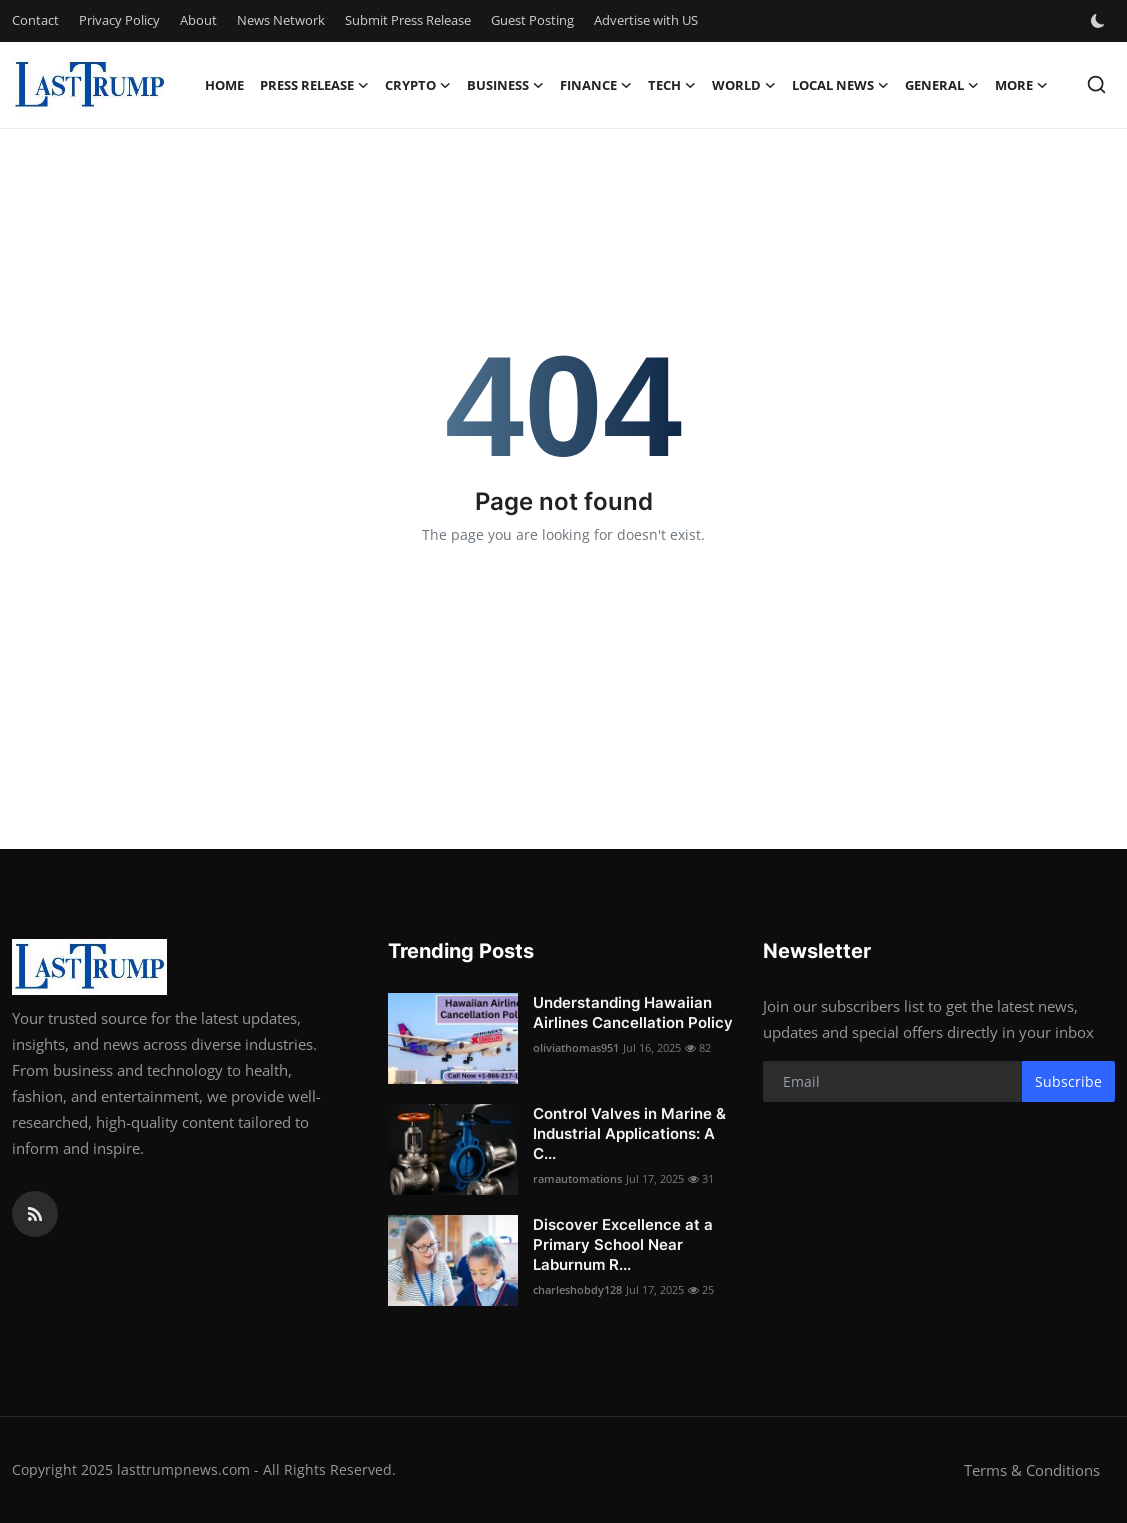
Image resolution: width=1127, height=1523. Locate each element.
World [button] (744, 85)
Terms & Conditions (1032, 1470)
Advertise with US (646, 20)
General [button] (942, 85)
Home (224, 85)
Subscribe (1068, 1081)
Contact (35, 20)
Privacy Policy (119, 20)
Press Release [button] (314, 85)
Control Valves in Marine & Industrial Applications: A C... (629, 1133)
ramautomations (577, 1178)
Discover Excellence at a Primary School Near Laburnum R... (623, 1244)
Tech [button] (672, 85)
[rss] (35, 1214)
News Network (281, 20)
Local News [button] (840, 85)
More (1021, 85)
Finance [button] (596, 85)
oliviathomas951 (576, 1047)
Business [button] (505, 85)
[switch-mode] (1100, 21)
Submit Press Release (408, 20)
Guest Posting (532, 20)
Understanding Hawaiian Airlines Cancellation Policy (633, 1012)
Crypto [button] (418, 85)
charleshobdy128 (577, 1289)
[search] (1096, 84)
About (198, 20)
